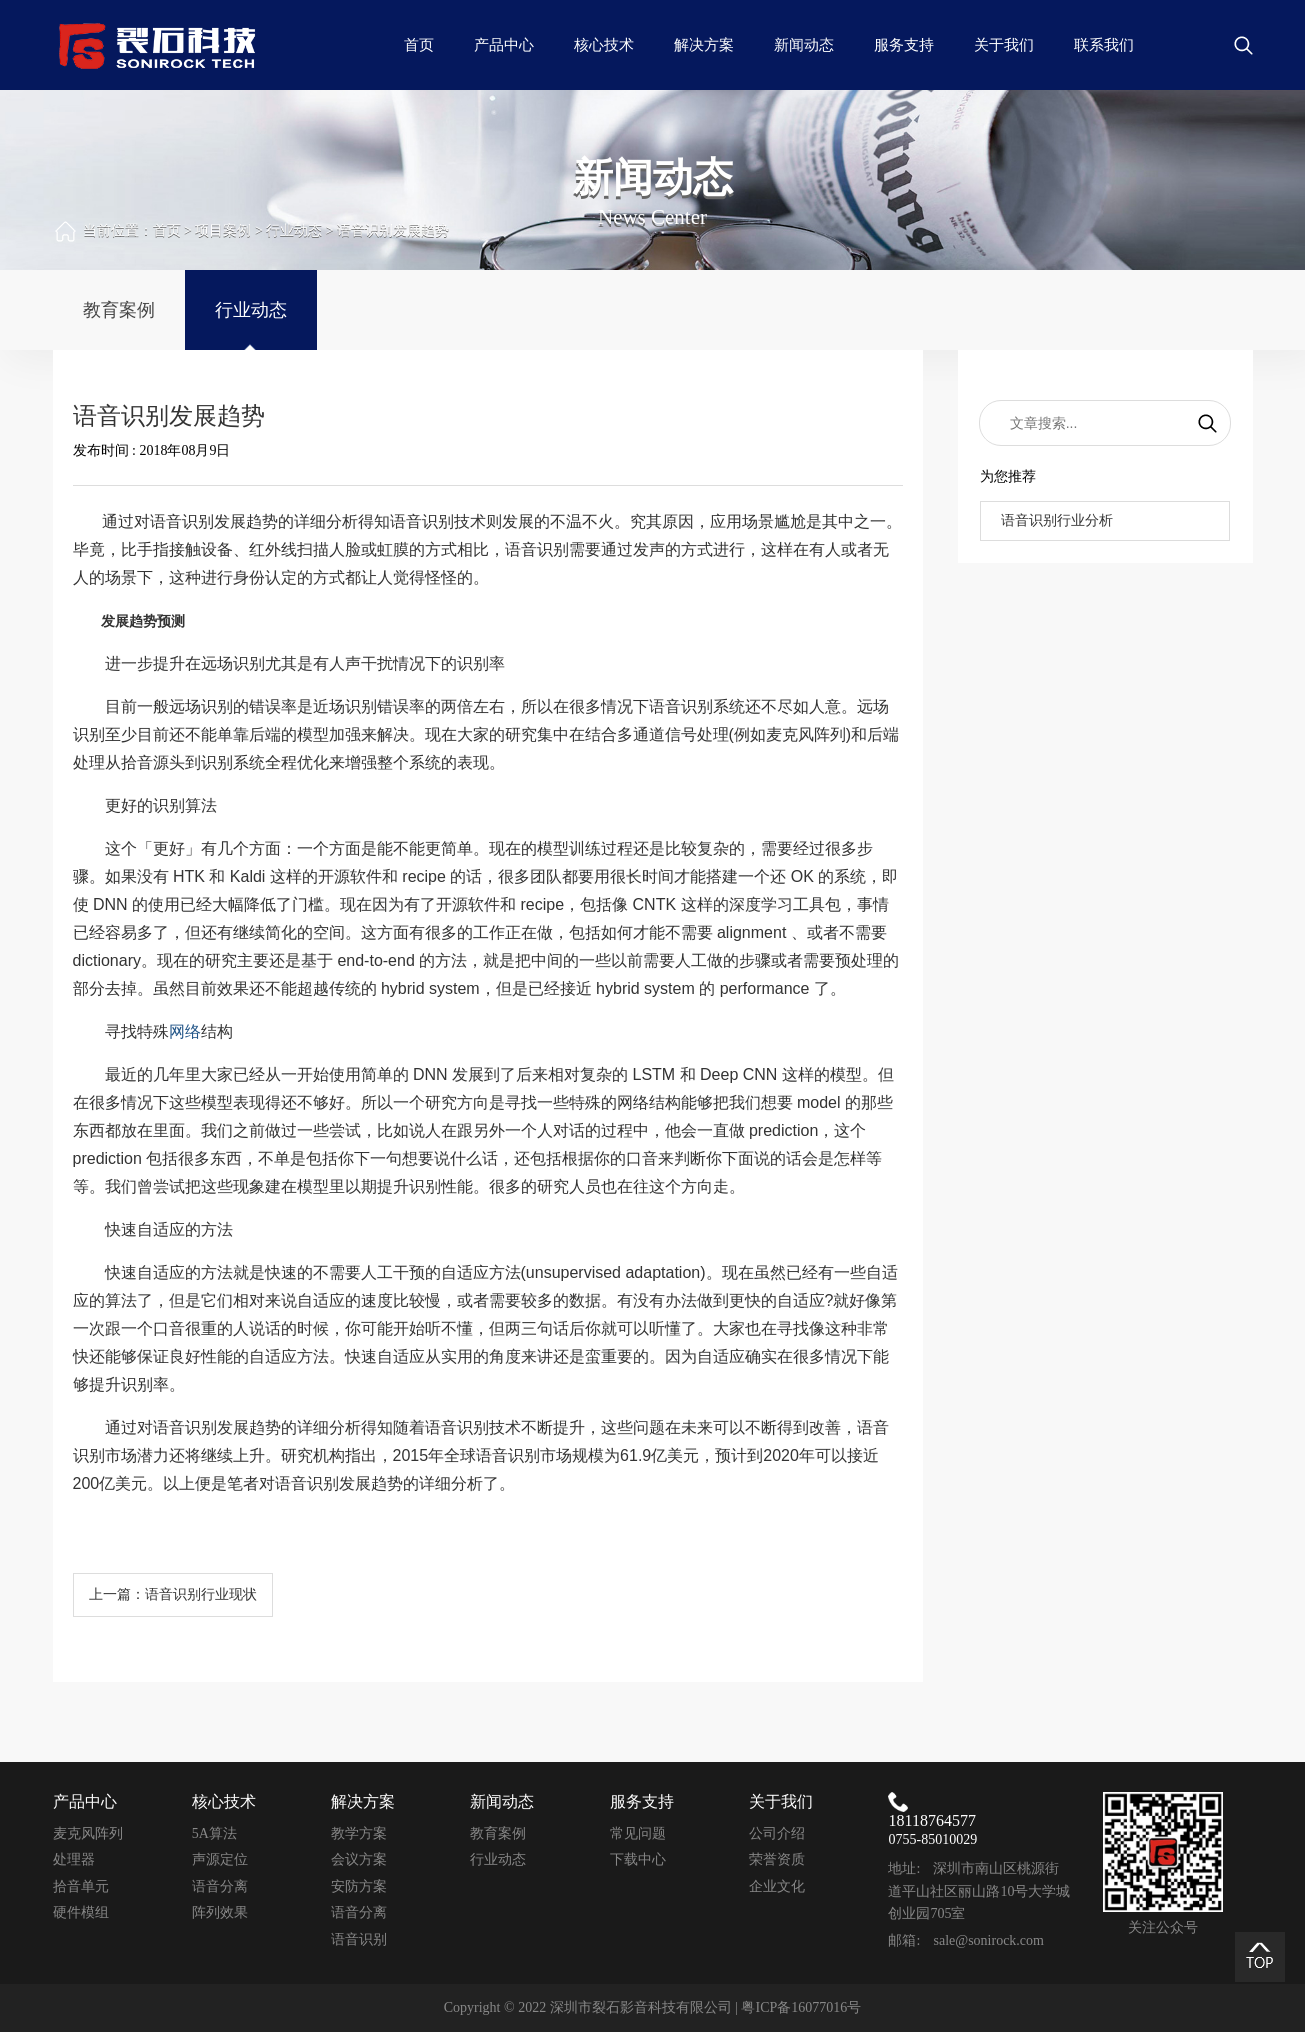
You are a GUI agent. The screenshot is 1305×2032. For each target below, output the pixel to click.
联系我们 (1104, 45)
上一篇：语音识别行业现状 (173, 1594)
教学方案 (359, 1833)
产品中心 (504, 45)
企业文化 (777, 1886)
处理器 (74, 1859)
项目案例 (223, 230)
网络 (185, 1031)
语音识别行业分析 (1057, 520)
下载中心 (638, 1859)
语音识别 (359, 1939)
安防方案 (359, 1886)
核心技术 (604, 45)
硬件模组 (81, 1912)
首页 (419, 45)
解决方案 (704, 45)
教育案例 (119, 310)
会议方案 (359, 1859)
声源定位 (220, 1859)
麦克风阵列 (88, 1833)
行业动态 (294, 230)
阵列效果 (220, 1912)
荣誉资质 (777, 1859)
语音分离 (220, 1886)
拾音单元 (81, 1886)
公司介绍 (777, 1833)
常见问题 (638, 1833)
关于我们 (1004, 45)
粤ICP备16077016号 (801, 2007)
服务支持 (904, 45)
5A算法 (214, 1833)
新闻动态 (804, 45)
